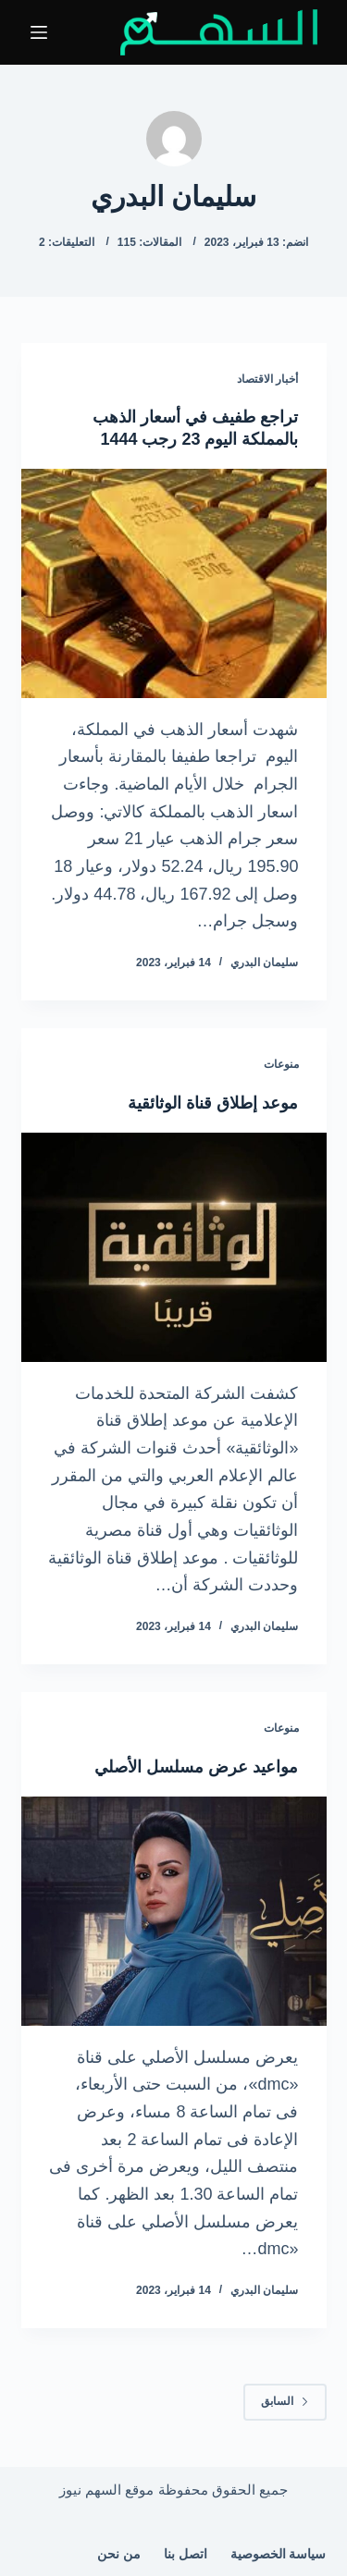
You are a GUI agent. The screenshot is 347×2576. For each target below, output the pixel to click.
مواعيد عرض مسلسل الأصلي (196, 1767)
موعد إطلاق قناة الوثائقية (213, 1103)
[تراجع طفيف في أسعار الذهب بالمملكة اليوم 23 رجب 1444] (174, 583)
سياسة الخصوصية (278, 2553)
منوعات (281, 1064)
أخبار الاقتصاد (267, 379)
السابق (285, 2401)
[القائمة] (39, 32)
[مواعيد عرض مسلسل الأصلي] (174, 1911)
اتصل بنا (185, 2553)
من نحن (119, 2553)
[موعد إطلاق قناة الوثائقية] (174, 1247)
